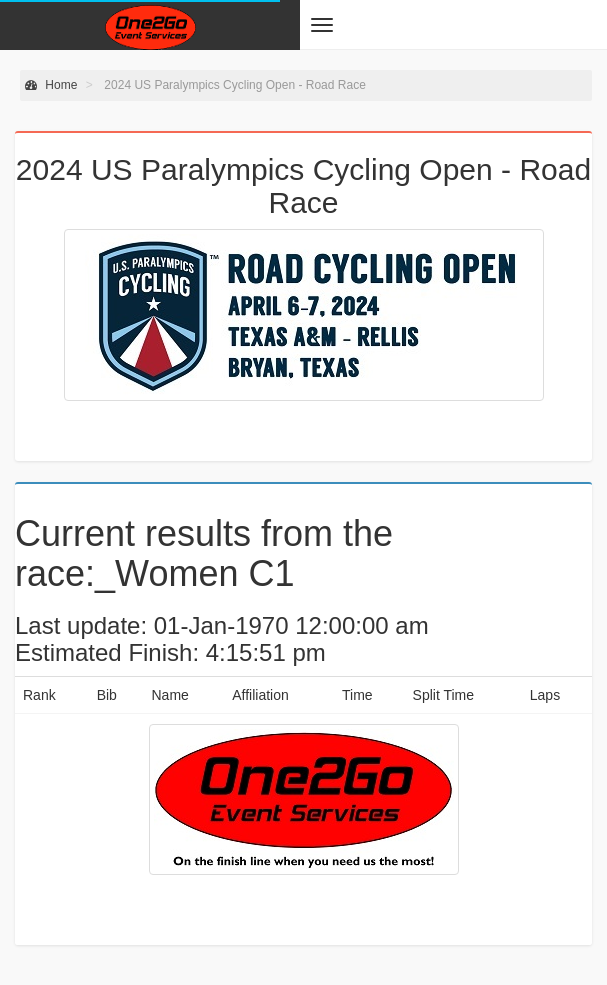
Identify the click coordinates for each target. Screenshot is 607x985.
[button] (322, 25)
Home (51, 85)
